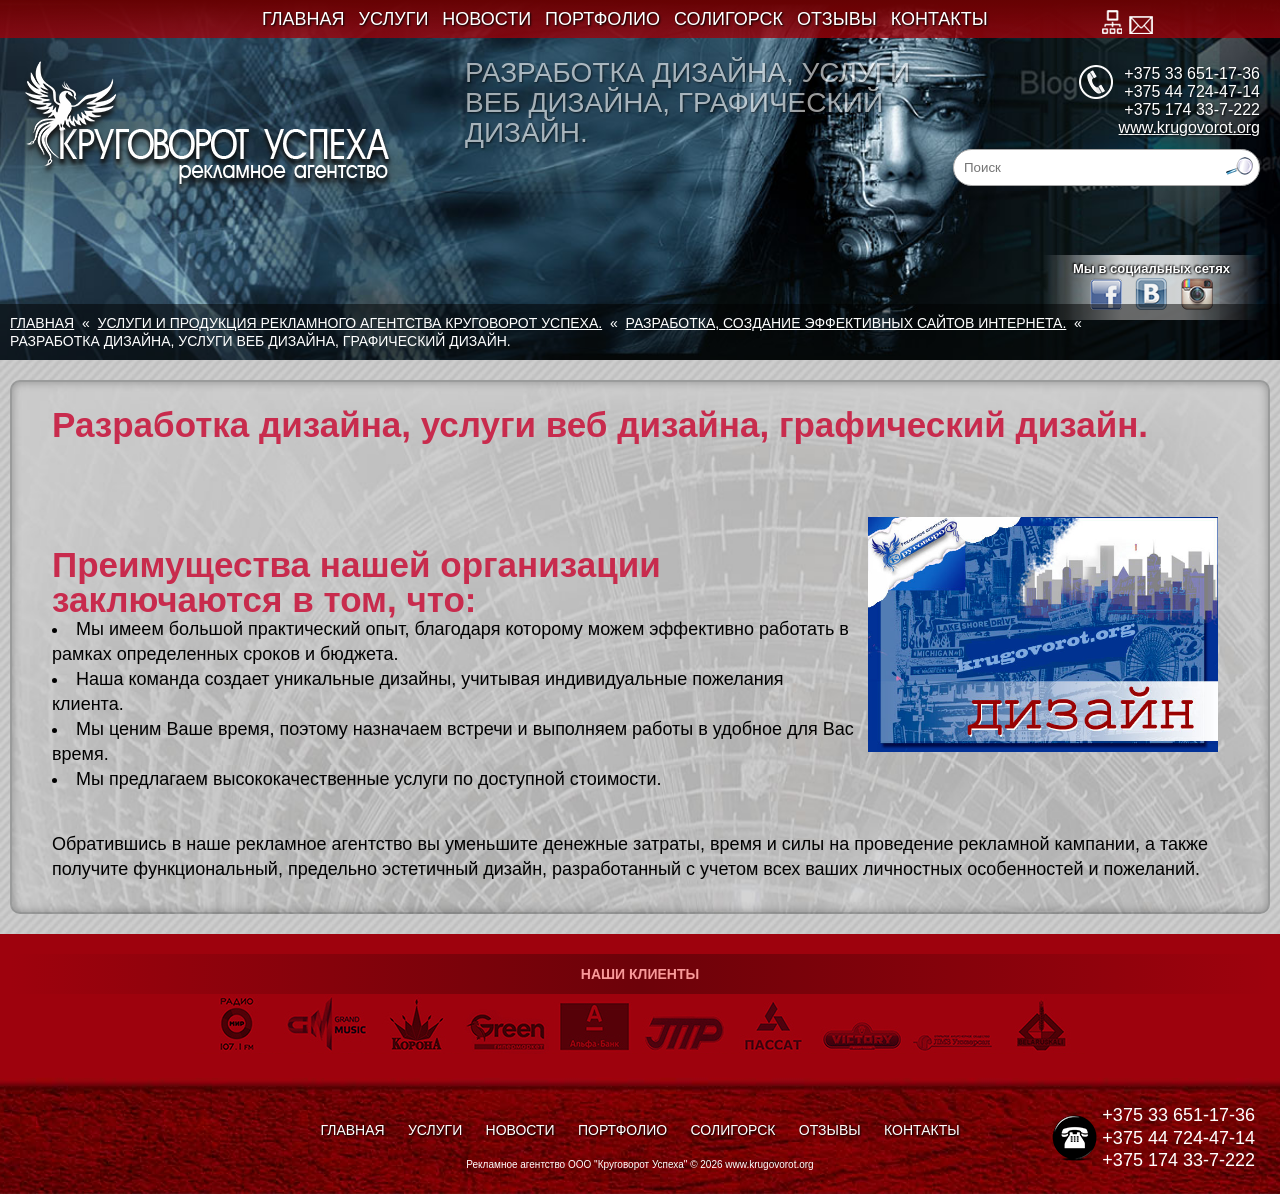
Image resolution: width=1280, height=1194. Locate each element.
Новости (486, 19)
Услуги (394, 19)
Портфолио (602, 19)
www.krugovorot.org (1189, 127)
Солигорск (728, 19)
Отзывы (837, 19)
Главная (303, 19)
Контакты (939, 19)
